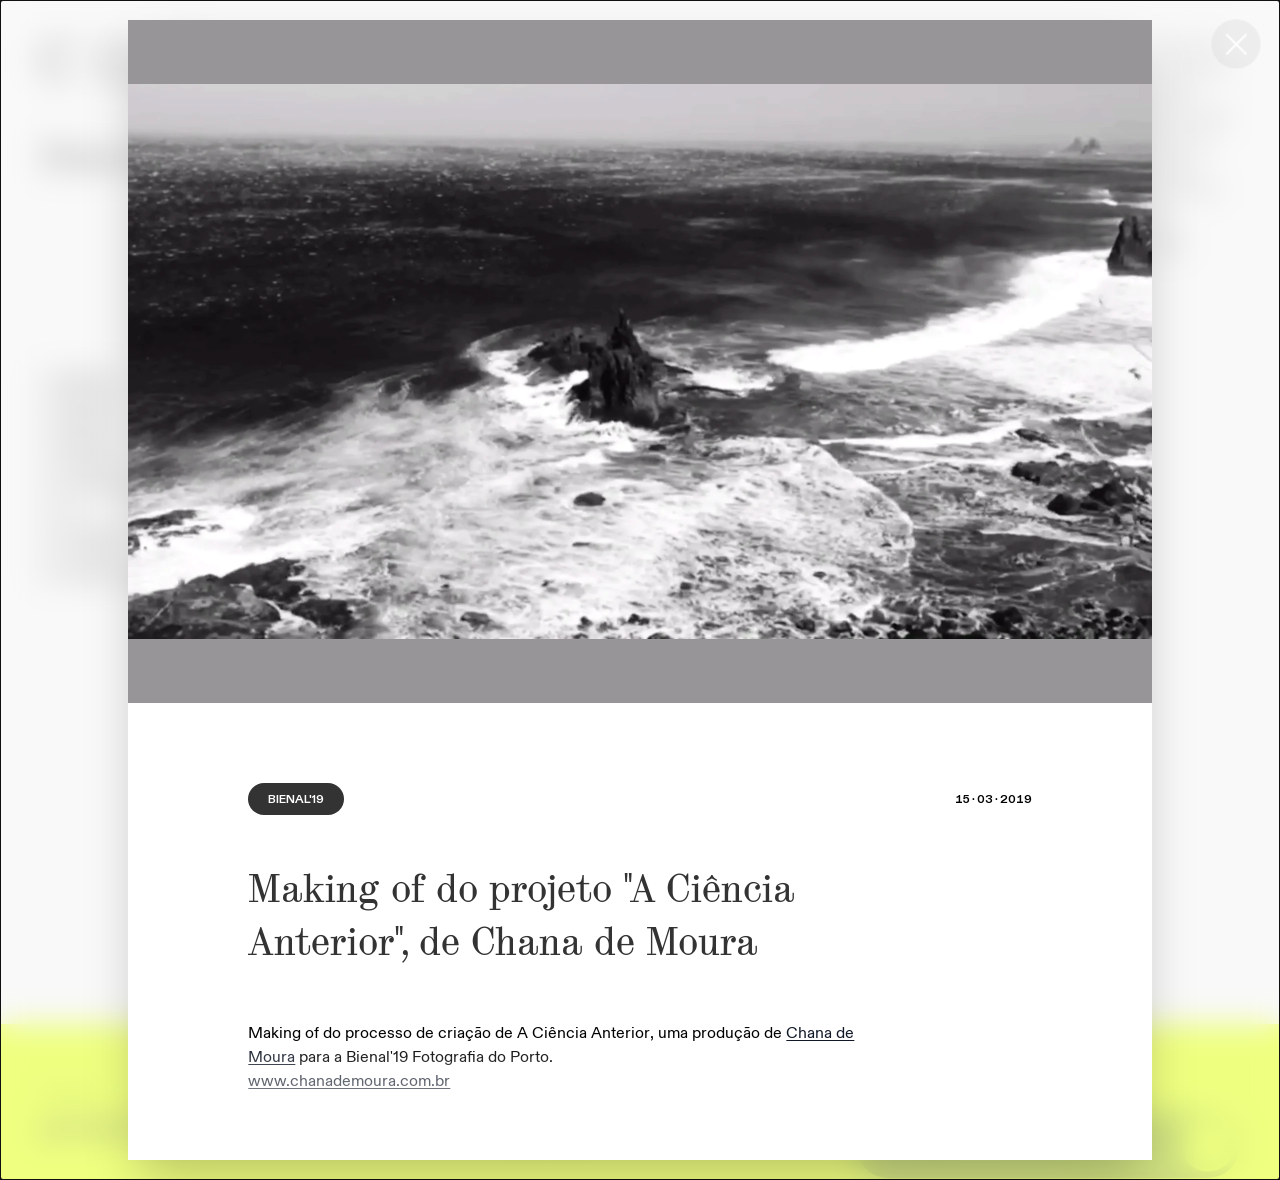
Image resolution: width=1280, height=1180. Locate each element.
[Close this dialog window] (1236, 44)
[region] (640, 361)
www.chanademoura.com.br (349, 1081)
